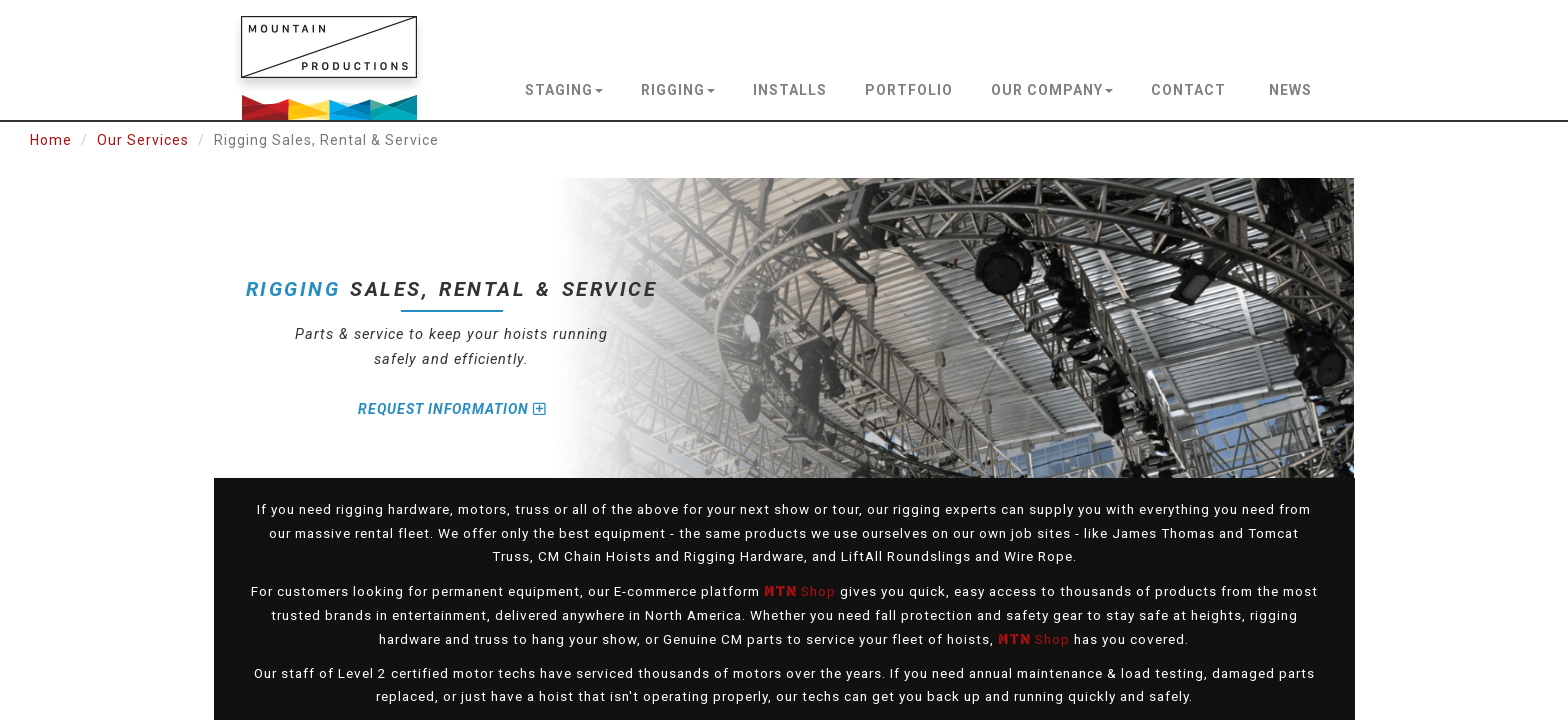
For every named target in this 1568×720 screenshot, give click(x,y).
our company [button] (1052, 90)
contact (1188, 90)
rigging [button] (678, 90)
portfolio (909, 90)
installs (790, 90)
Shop (800, 591)
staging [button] (564, 90)
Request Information (452, 409)
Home (51, 140)
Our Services (143, 140)
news (1290, 90)
